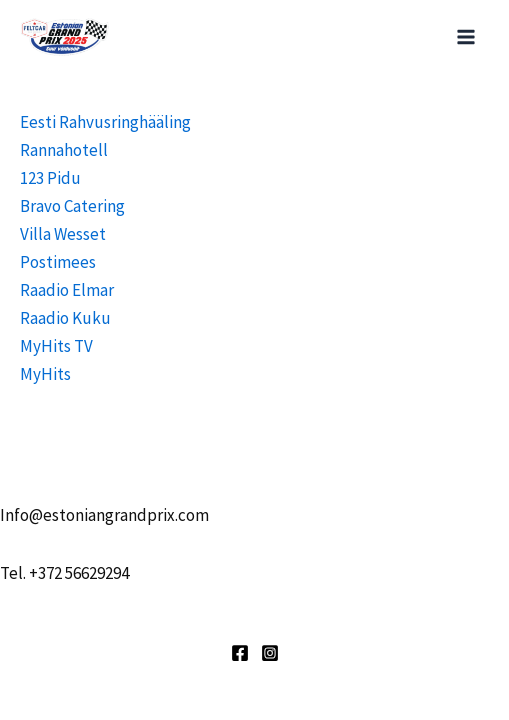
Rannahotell (64, 150)
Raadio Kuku (65, 318)
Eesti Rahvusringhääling (105, 122)
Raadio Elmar (67, 290)
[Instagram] (270, 653)
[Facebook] (240, 653)
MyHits (45, 374)
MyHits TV (56, 346)
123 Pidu (50, 178)
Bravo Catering (72, 206)
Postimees (58, 262)
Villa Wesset (63, 234)
